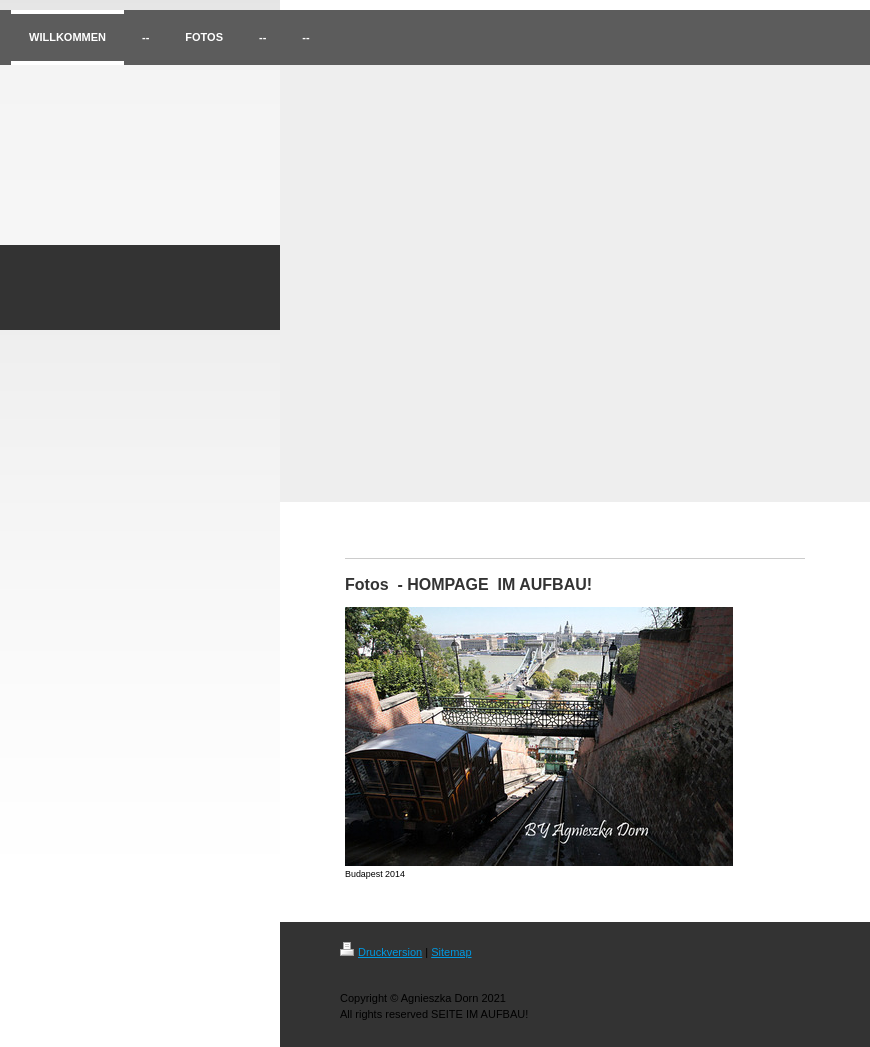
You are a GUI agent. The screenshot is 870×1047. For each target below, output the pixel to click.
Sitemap (451, 952)
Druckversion (381, 952)
